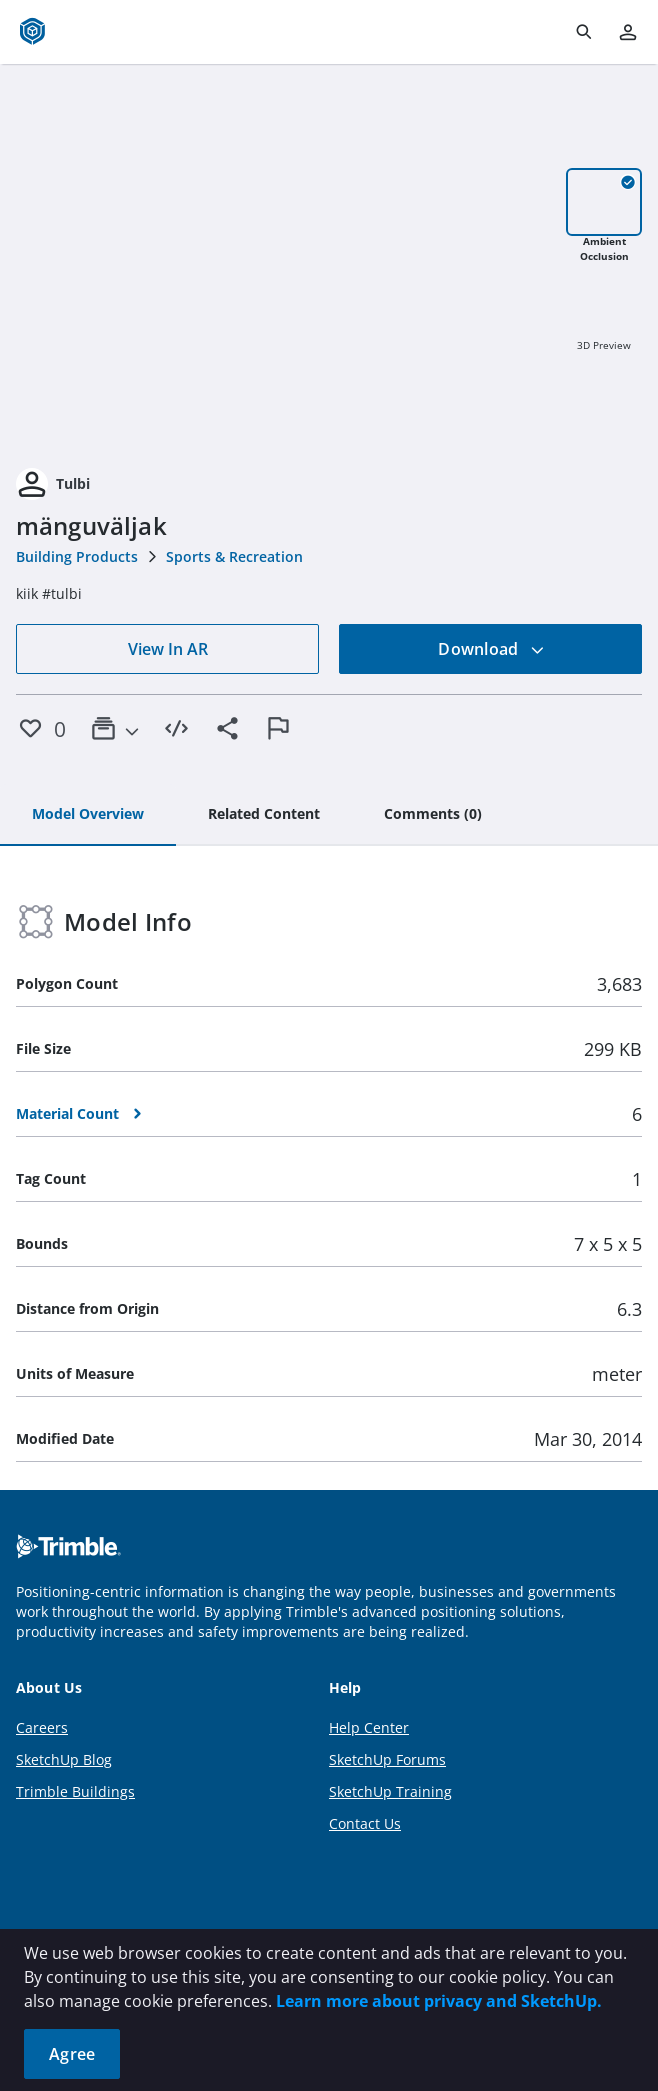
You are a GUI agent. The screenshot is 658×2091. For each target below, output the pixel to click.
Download (491, 649)
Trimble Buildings (75, 1791)
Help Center (369, 1727)
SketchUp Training (390, 1791)
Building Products (77, 556)
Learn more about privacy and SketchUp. (439, 2001)
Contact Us (365, 1823)
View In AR (168, 649)
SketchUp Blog (64, 1759)
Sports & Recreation (234, 556)
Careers (42, 1727)
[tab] (88, 815)
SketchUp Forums (387, 1759)
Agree (72, 2054)
